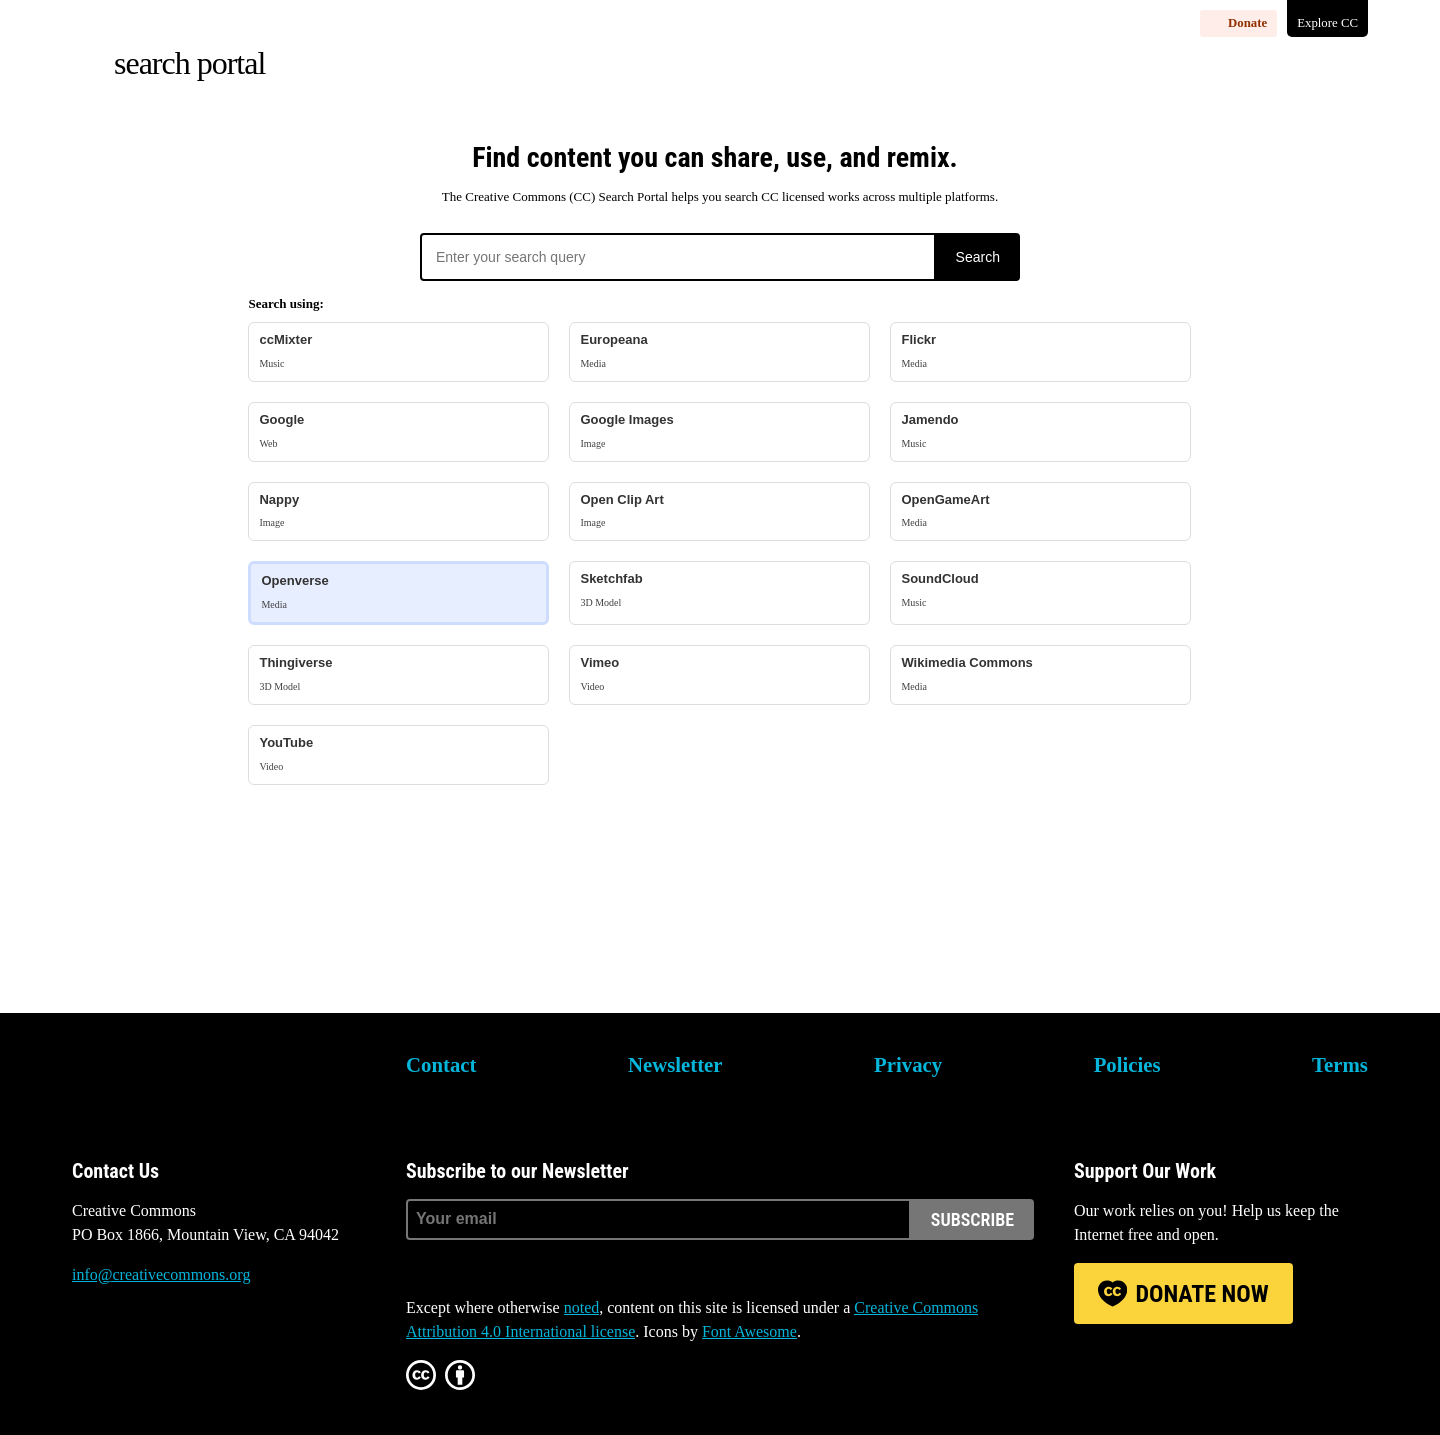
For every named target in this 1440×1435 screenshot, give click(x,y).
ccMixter (398, 351)
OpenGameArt (1040, 511)
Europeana (719, 351)
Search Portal (189, 63)
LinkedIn (250, 1350)
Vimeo (719, 674)
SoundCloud (1040, 590)
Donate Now (1201, 1294)
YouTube (398, 754)
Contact (441, 1064)
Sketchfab (719, 590)
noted (582, 1307)
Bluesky (87, 1350)
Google (398, 431)
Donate (1247, 23)
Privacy (908, 1064)
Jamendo (1040, 431)
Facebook (196, 1350)
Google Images (719, 431)
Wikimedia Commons (1040, 674)
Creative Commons (167, 1078)
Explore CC (1327, 23)
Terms (1340, 1064)
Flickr (1040, 351)
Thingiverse (398, 674)
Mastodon (141, 1350)
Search (978, 257)
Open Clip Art (719, 511)
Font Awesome (749, 1331)
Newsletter (675, 1064)
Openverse (398, 592)
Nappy (398, 511)
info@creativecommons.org (161, 1274)
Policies (1127, 1064)
